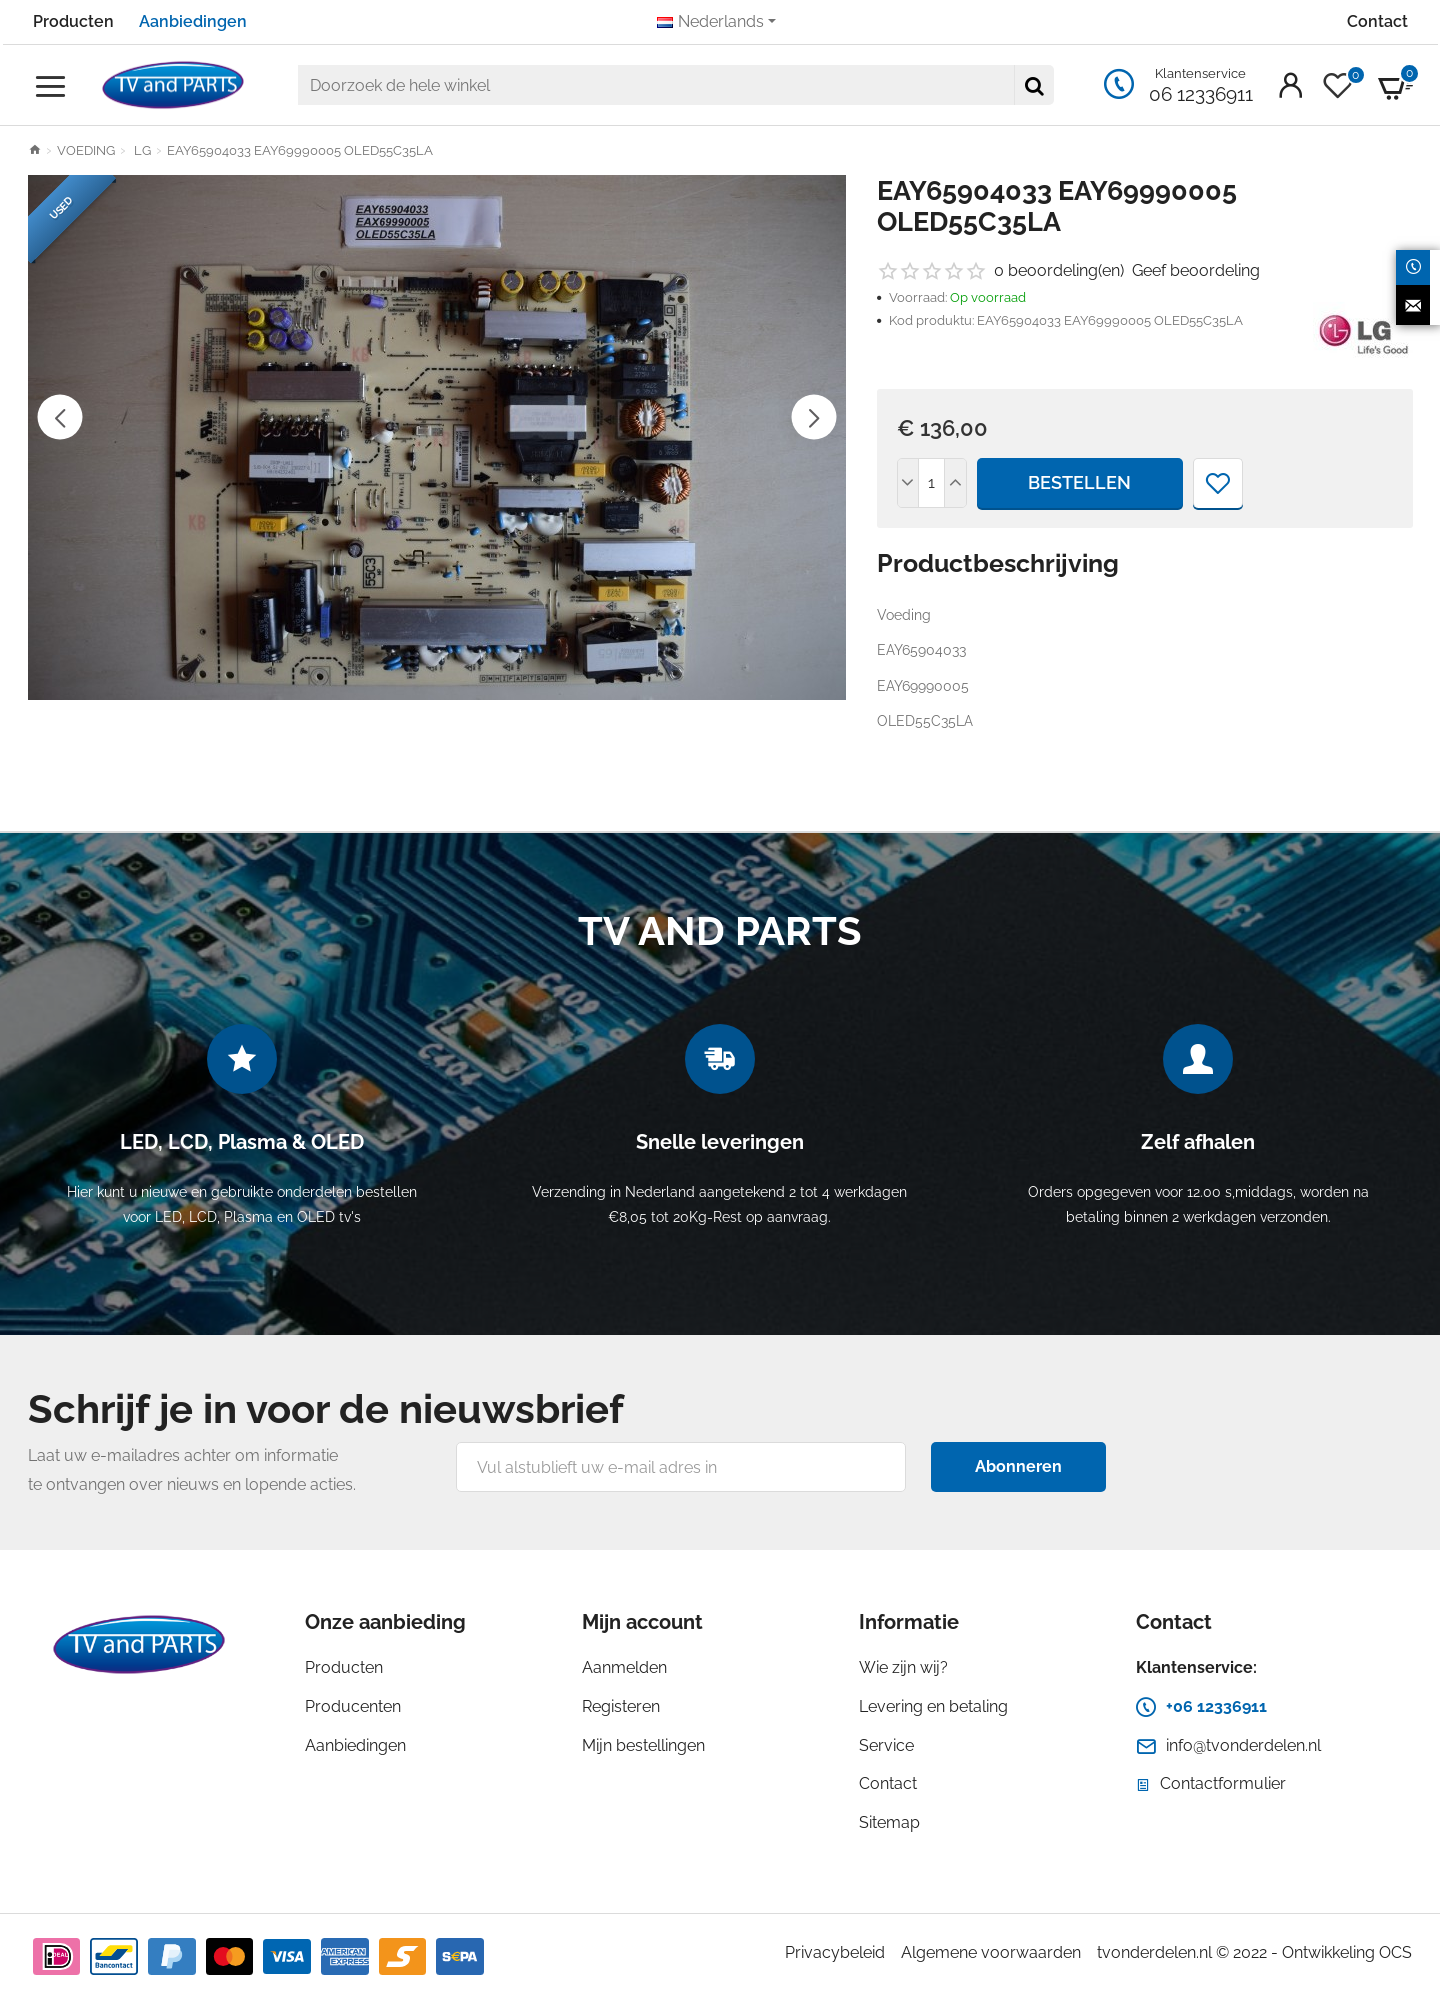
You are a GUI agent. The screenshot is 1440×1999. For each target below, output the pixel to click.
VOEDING (86, 150)
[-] (909, 483)
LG (141, 150)
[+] (955, 483)
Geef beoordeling (1196, 270)
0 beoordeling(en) (1059, 270)
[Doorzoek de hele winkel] (1034, 85)
